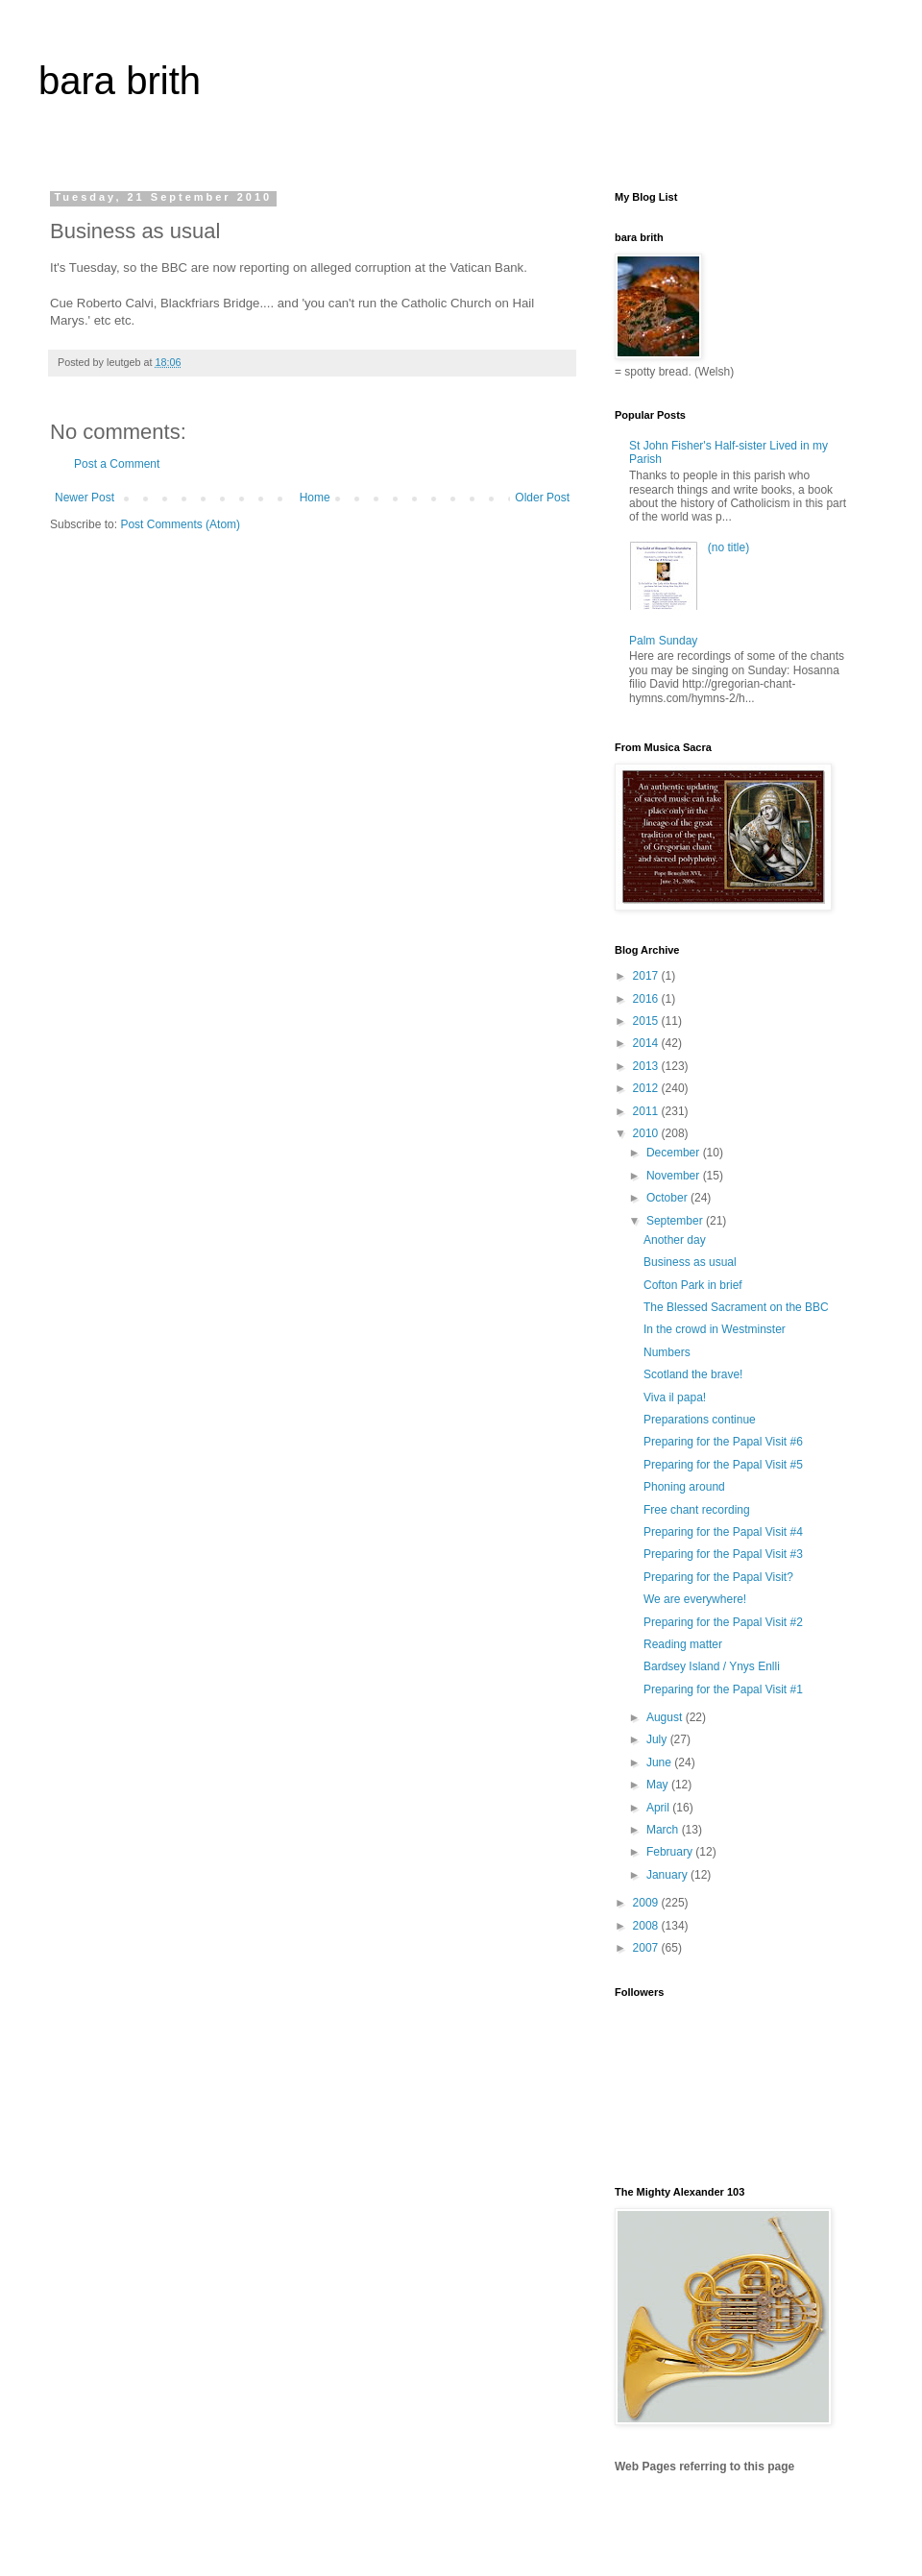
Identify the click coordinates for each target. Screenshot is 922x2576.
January (668, 1875)
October (668, 1197)
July (658, 1739)
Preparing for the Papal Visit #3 (723, 1554)
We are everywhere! (694, 1599)
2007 (647, 1948)
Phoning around (684, 1487)
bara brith (119, 81)
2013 (647, 1066)
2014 (647, 1043)
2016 (647, 999)
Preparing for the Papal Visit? (718, 1577)
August (666, 1717)
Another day (674, 1240)
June (660, 1762)
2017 (647, 976)
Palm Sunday (663, 640)
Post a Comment (116, 464)
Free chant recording (696, 1510)
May (658, 1784)
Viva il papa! (674, 1397)
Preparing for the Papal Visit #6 (723, 1441)
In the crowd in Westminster (714, 1329)
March (664, 1829)
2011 (647, 1111)
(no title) (728, 547)
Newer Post (84, 497)
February (670, 1852)
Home (315, 497)
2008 (647, 1925)
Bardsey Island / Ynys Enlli (711, 1666)
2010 (647, 1133)
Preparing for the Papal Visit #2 (723, 1622)
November (674, 1175)
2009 (647, 1902)
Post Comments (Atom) (180, 524)
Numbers (667, 1352)
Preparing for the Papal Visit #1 (723, 1689)
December (674, 1152)
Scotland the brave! (692, 1374)
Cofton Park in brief (692, 1285)
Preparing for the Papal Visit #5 (723, 1464)
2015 (647, 1021)
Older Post (542, 497)
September (676, 1220)
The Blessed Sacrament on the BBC (736, 1307)
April (659, 1807)
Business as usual (690, 1262)
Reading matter (682, 1644)
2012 (647, 1088)
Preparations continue (699, 1419)
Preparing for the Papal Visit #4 (723, 1532)
